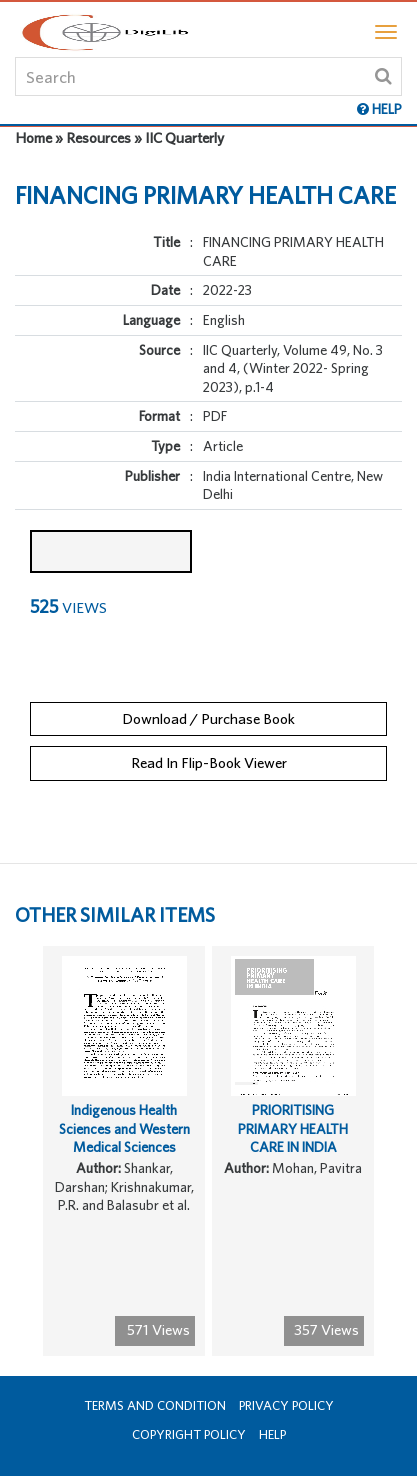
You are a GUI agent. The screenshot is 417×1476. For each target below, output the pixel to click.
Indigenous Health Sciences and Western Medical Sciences (124, 1128)
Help (272, 1434)
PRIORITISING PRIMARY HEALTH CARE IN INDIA (293, 1128)
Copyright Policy (189, 1434)
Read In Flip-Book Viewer (209, 762)
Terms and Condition (155, 1405)
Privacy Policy (286, 1405)
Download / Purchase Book (208, 718)
